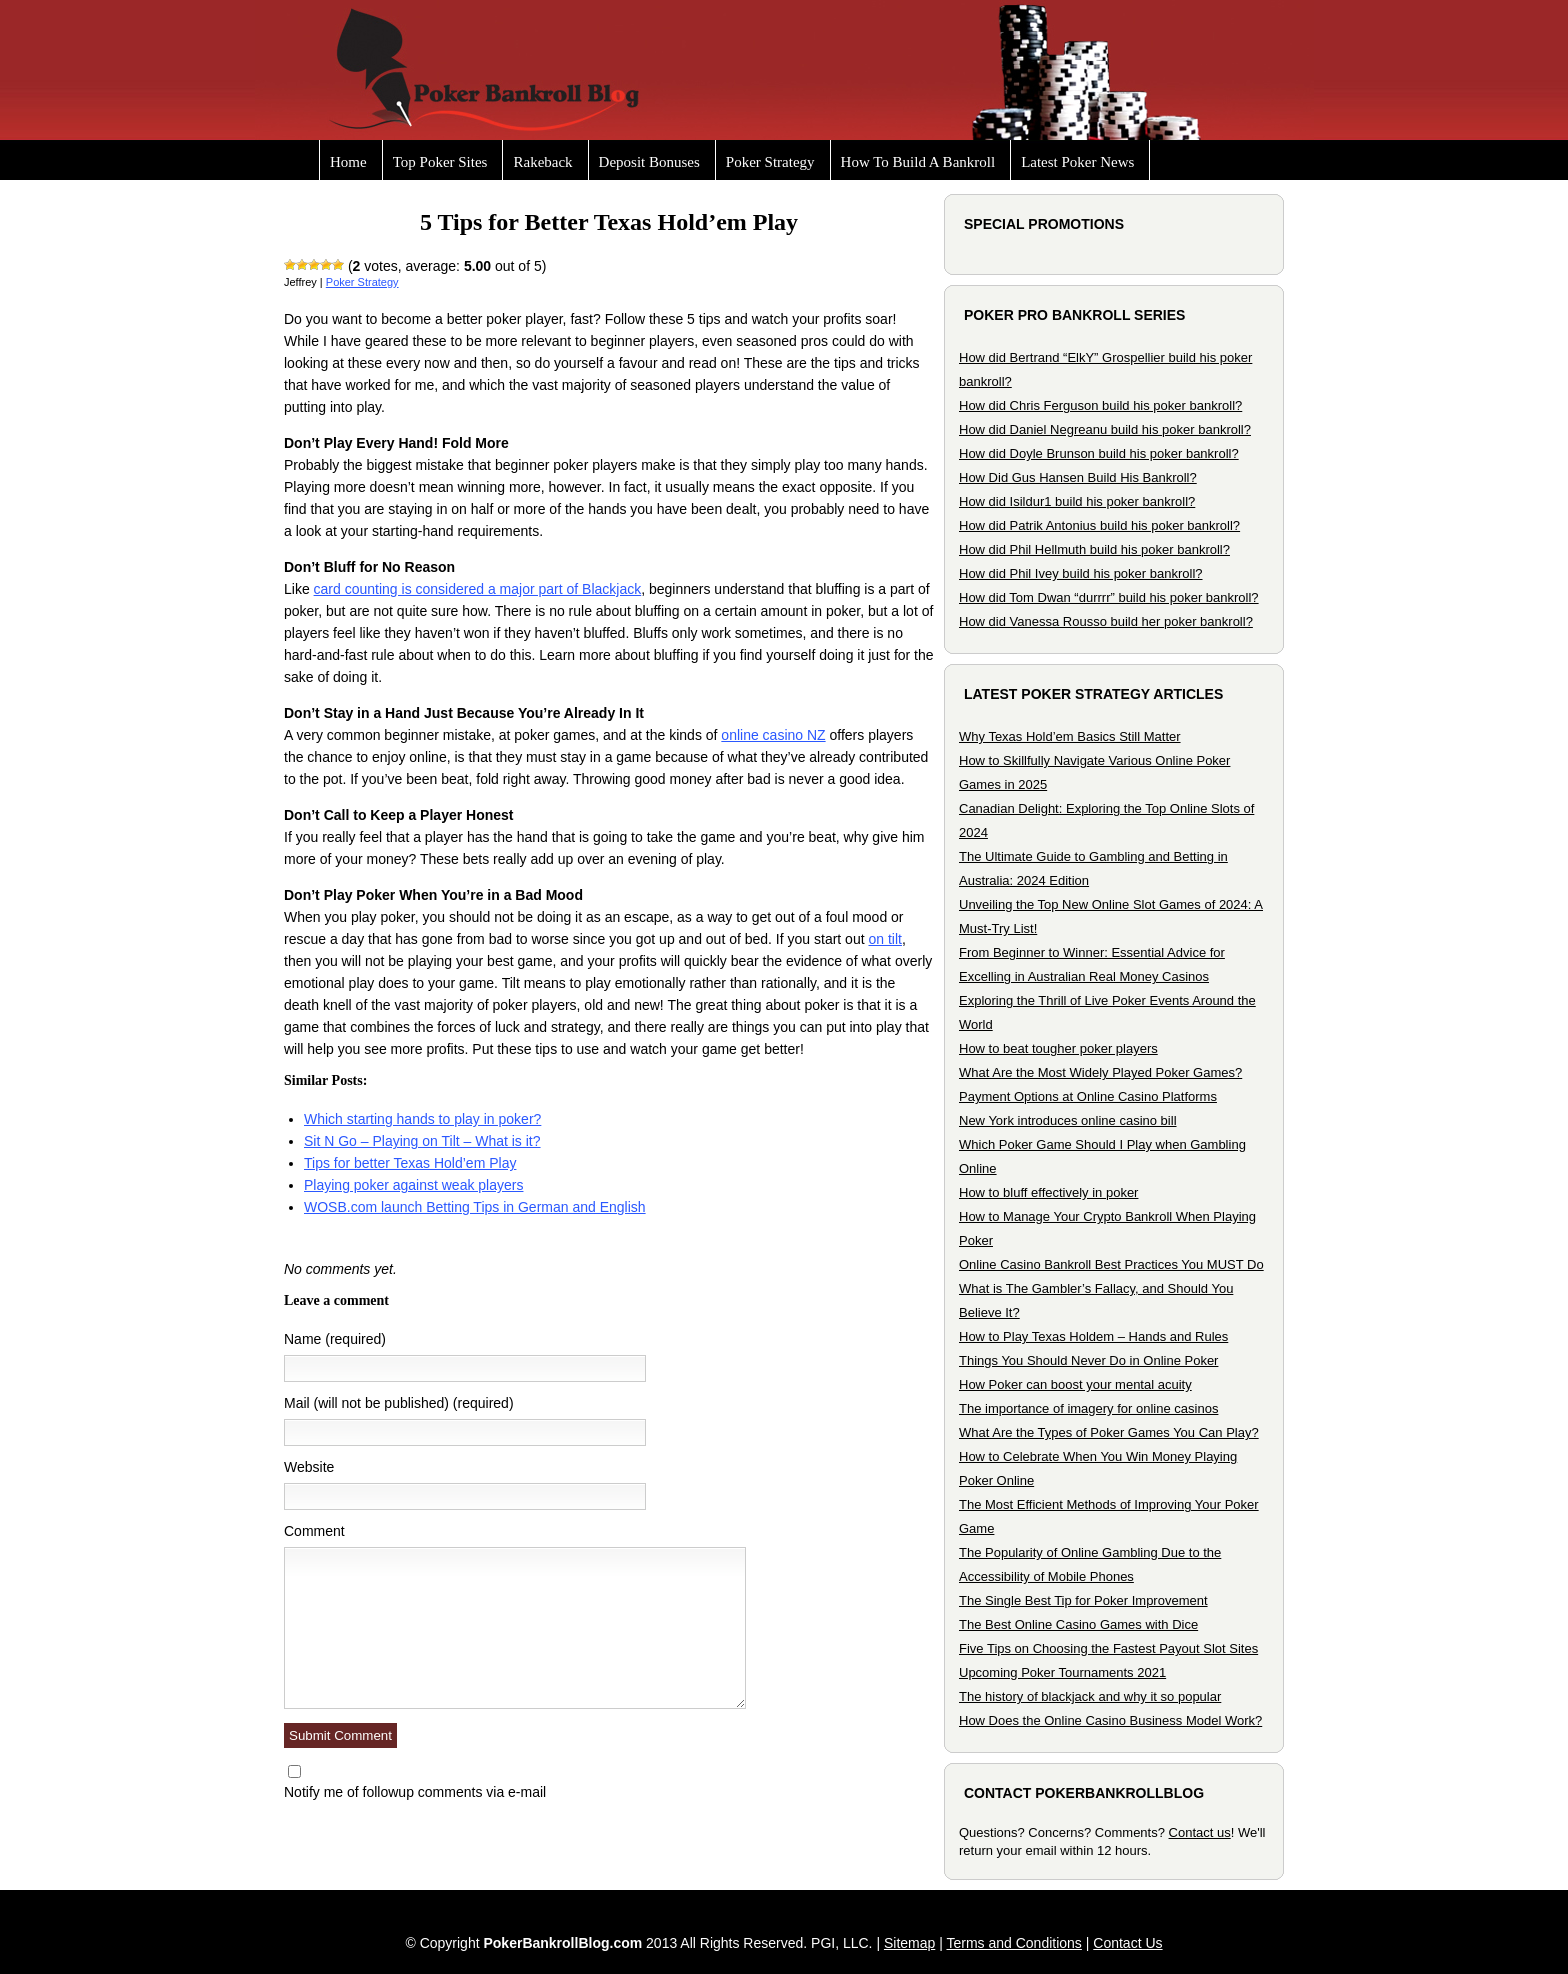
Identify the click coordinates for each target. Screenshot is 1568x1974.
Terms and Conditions (1013, 1943)
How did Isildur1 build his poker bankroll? (1077, 501)
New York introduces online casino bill (1068, 1120)
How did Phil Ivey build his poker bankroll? (1081, 573)
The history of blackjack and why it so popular (1090, 1696)
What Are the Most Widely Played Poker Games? (1100, 1072)
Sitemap (909, 1943)
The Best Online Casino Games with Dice (1078, 1624)
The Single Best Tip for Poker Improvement (1083, 1600)
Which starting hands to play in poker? (422, 1119)
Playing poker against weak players (413, 1185)
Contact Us (1127, 1943)
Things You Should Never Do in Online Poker (1088, 1360)
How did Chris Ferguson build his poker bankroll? (1100, 405)
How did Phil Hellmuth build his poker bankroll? (1094, 549)
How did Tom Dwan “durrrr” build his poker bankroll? (1109, 597)
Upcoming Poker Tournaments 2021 (1062, 1672)
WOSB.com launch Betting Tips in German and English (475, 1207)
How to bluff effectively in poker (1048, 1192)
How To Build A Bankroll (918, 162)
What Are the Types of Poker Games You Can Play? (1109, 1432)
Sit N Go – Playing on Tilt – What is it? (422, 1141)
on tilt (884, 939)
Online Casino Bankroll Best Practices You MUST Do (1111, 1264)
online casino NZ (773, 735)
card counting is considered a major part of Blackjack (478, 589)
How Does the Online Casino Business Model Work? (1110, 1720)
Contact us (1200, 1832)
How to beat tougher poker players (1058, 1048)
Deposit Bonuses (649, 162)
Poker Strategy (770, 162)
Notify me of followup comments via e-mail (415, 1792)
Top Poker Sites (440, 162)
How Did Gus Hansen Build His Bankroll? (1078, 477)
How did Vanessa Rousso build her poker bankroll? (1106, 621)
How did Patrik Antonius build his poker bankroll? (1099, 525)
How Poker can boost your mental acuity (1075, 1384)
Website (309, 1467)
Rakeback (542, 162)
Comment (314, 1531)
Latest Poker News (1077, 162)
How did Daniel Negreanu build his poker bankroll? (1105, 429)
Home (348, 162)
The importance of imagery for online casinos (1088, 1408)
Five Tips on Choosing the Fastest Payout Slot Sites (1108, 1648)
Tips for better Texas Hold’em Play (410, 1163)
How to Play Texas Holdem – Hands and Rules (1093, 1336)
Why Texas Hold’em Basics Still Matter (1070, 736)
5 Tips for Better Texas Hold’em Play (609, 222)
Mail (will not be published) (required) (399, 1403)
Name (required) (335, 1339)
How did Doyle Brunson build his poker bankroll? (1099, 453)
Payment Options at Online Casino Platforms (1088, 1096)
